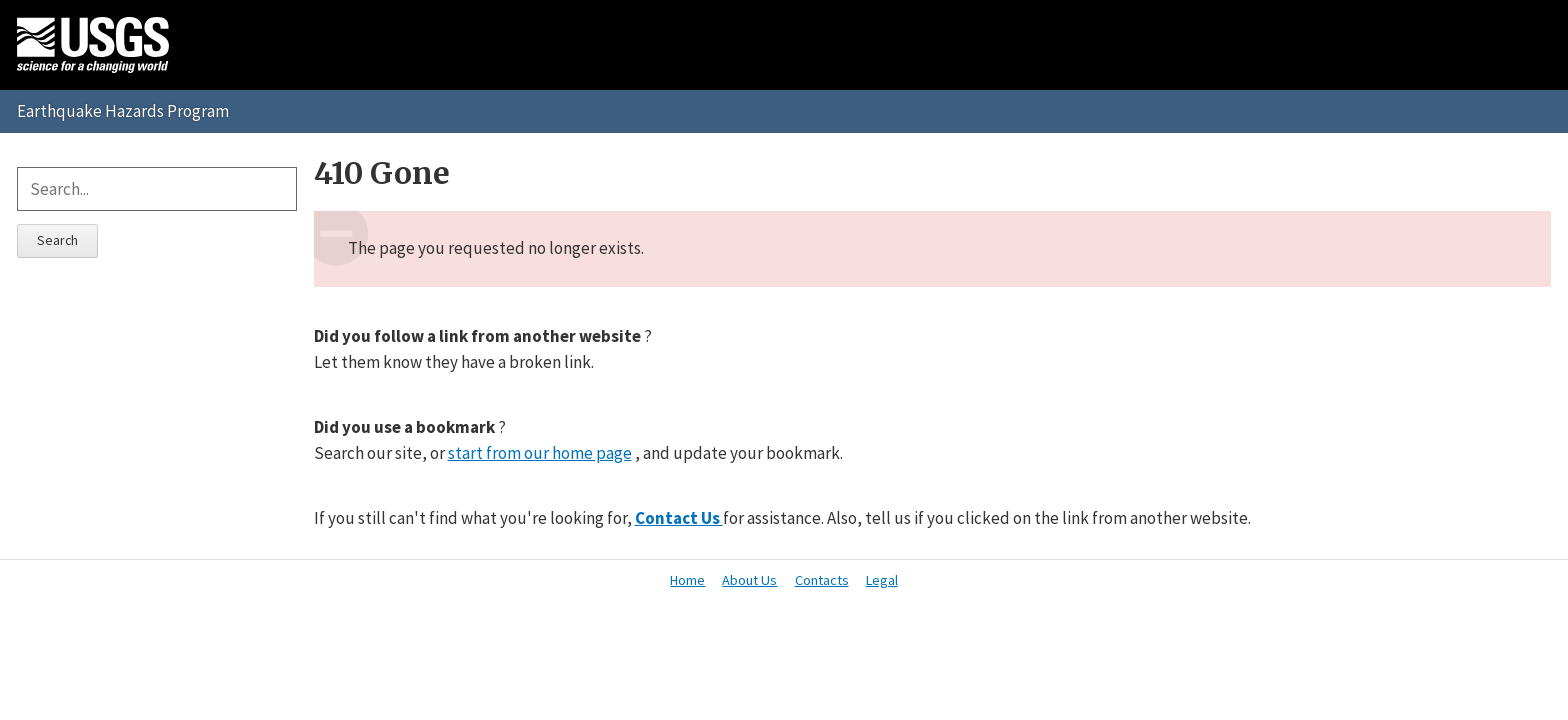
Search (57, 240)
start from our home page (540, 453)
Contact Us (679, 518)
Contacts (822, 580)
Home (687, 580)
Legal (882, 580)
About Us (749, 580)
